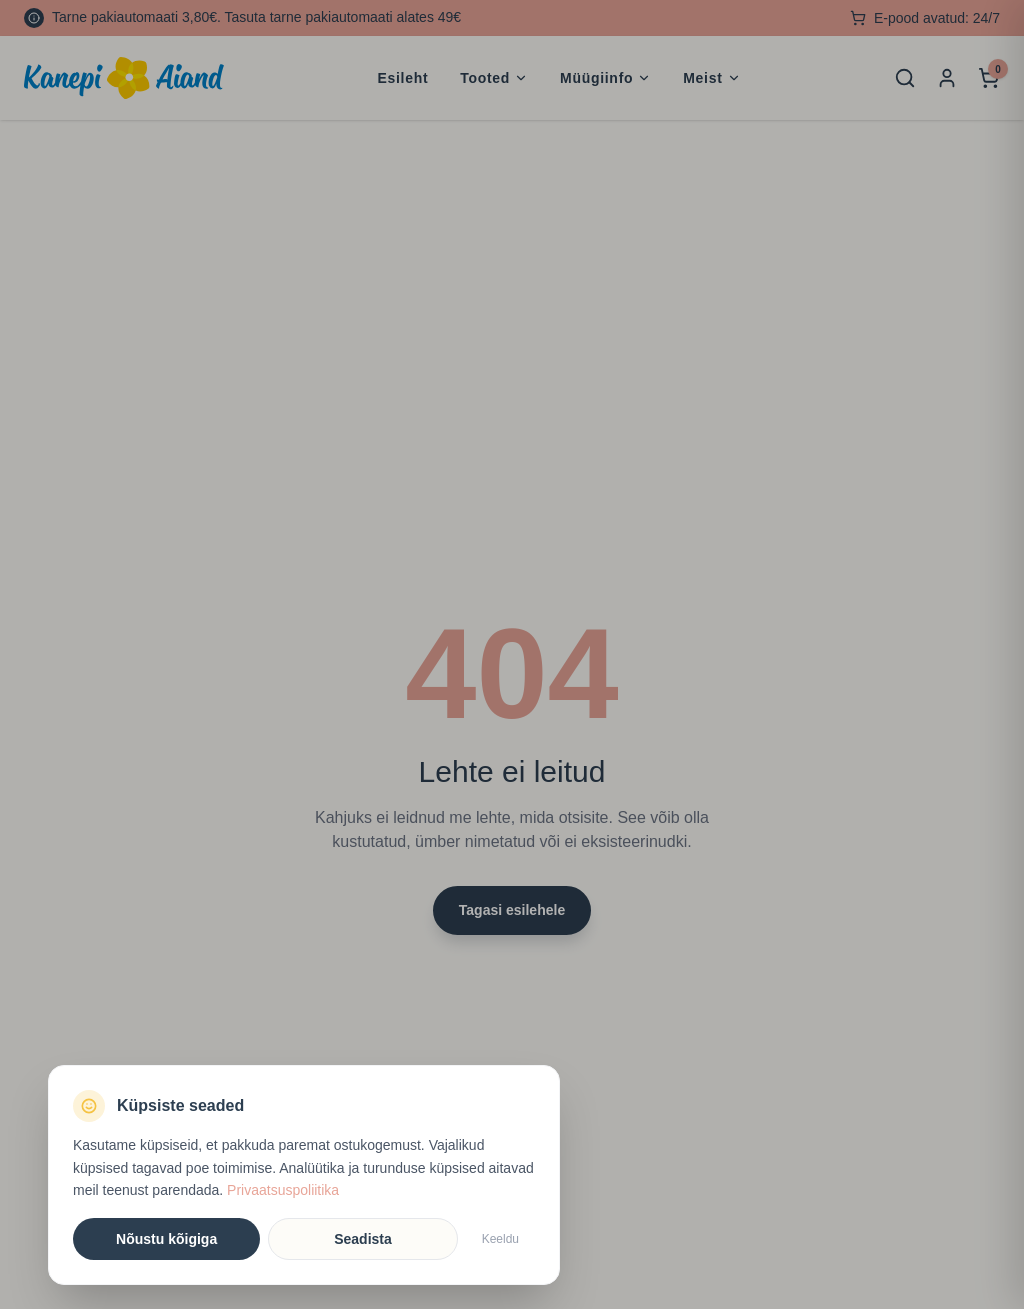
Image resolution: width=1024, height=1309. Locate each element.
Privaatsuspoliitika (283, 1190)
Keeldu (500, 1239)
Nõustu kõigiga (166, 1239)
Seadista (363, 1239)
